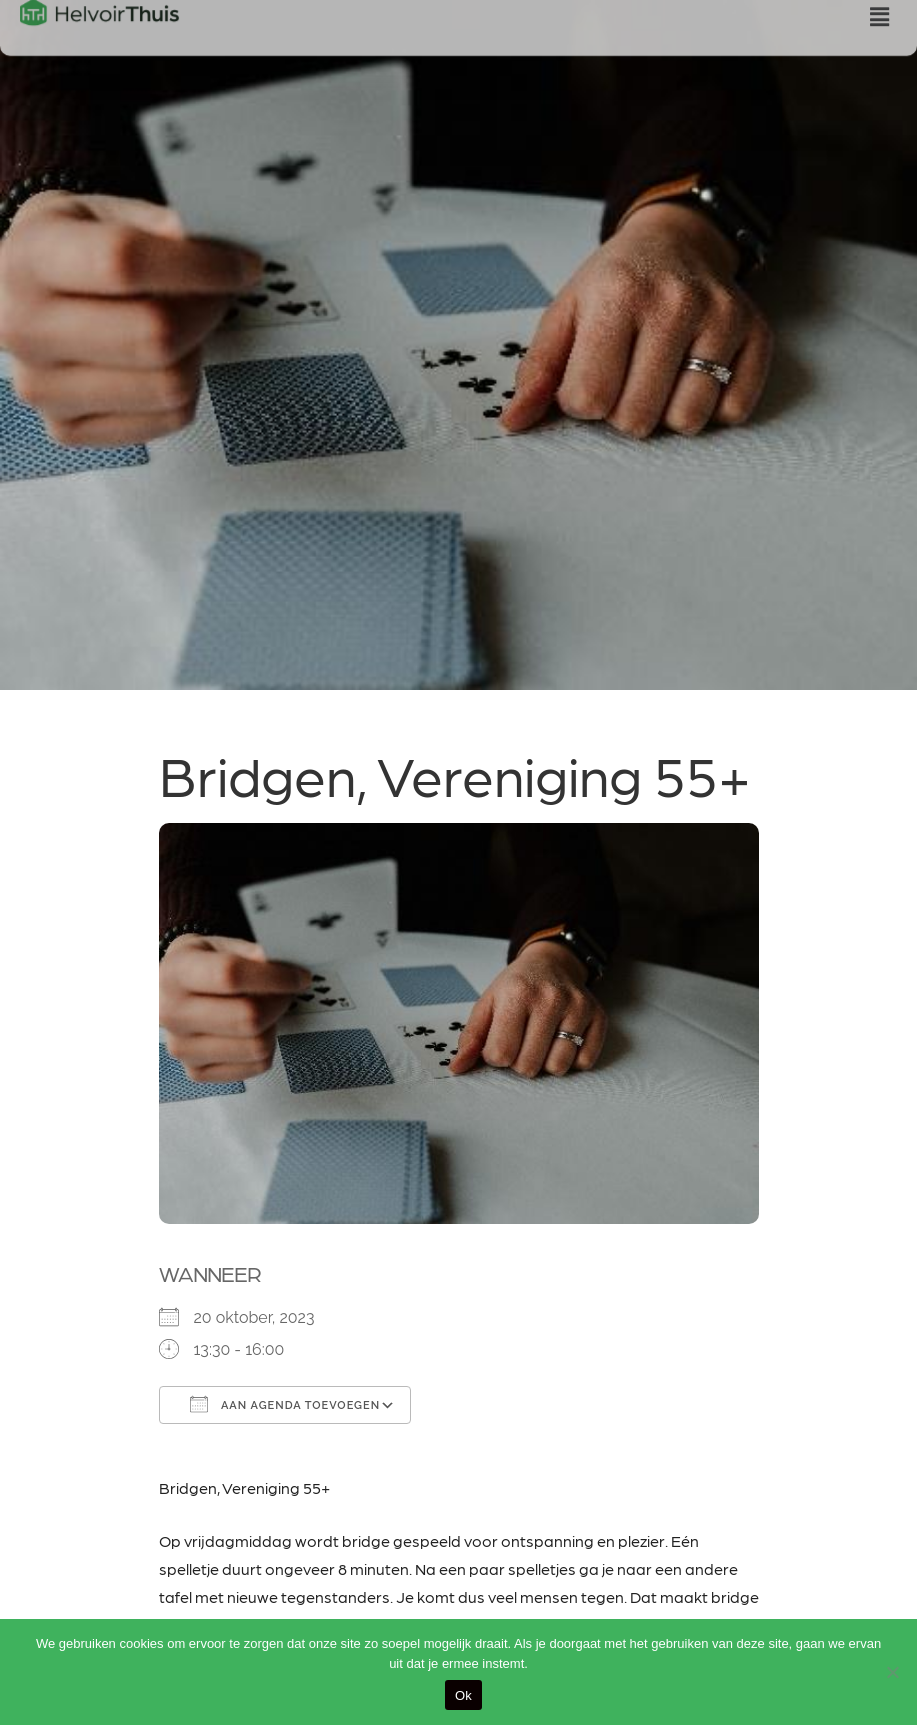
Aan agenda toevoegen (285, 1404)
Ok (463, 1695)
